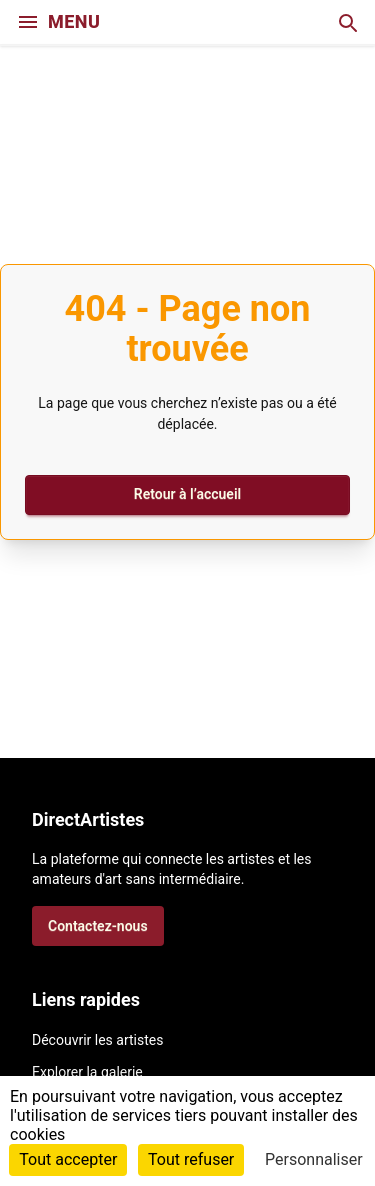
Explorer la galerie (87, 1072)
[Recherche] (347, 22)
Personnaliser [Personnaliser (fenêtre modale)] (314, 1159)
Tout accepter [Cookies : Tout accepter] (68, 1159)
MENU (58, 22)
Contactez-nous (98, 926)
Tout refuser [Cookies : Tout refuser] (191, 1159)
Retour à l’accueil (187, 494)
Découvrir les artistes (97, 1040)
